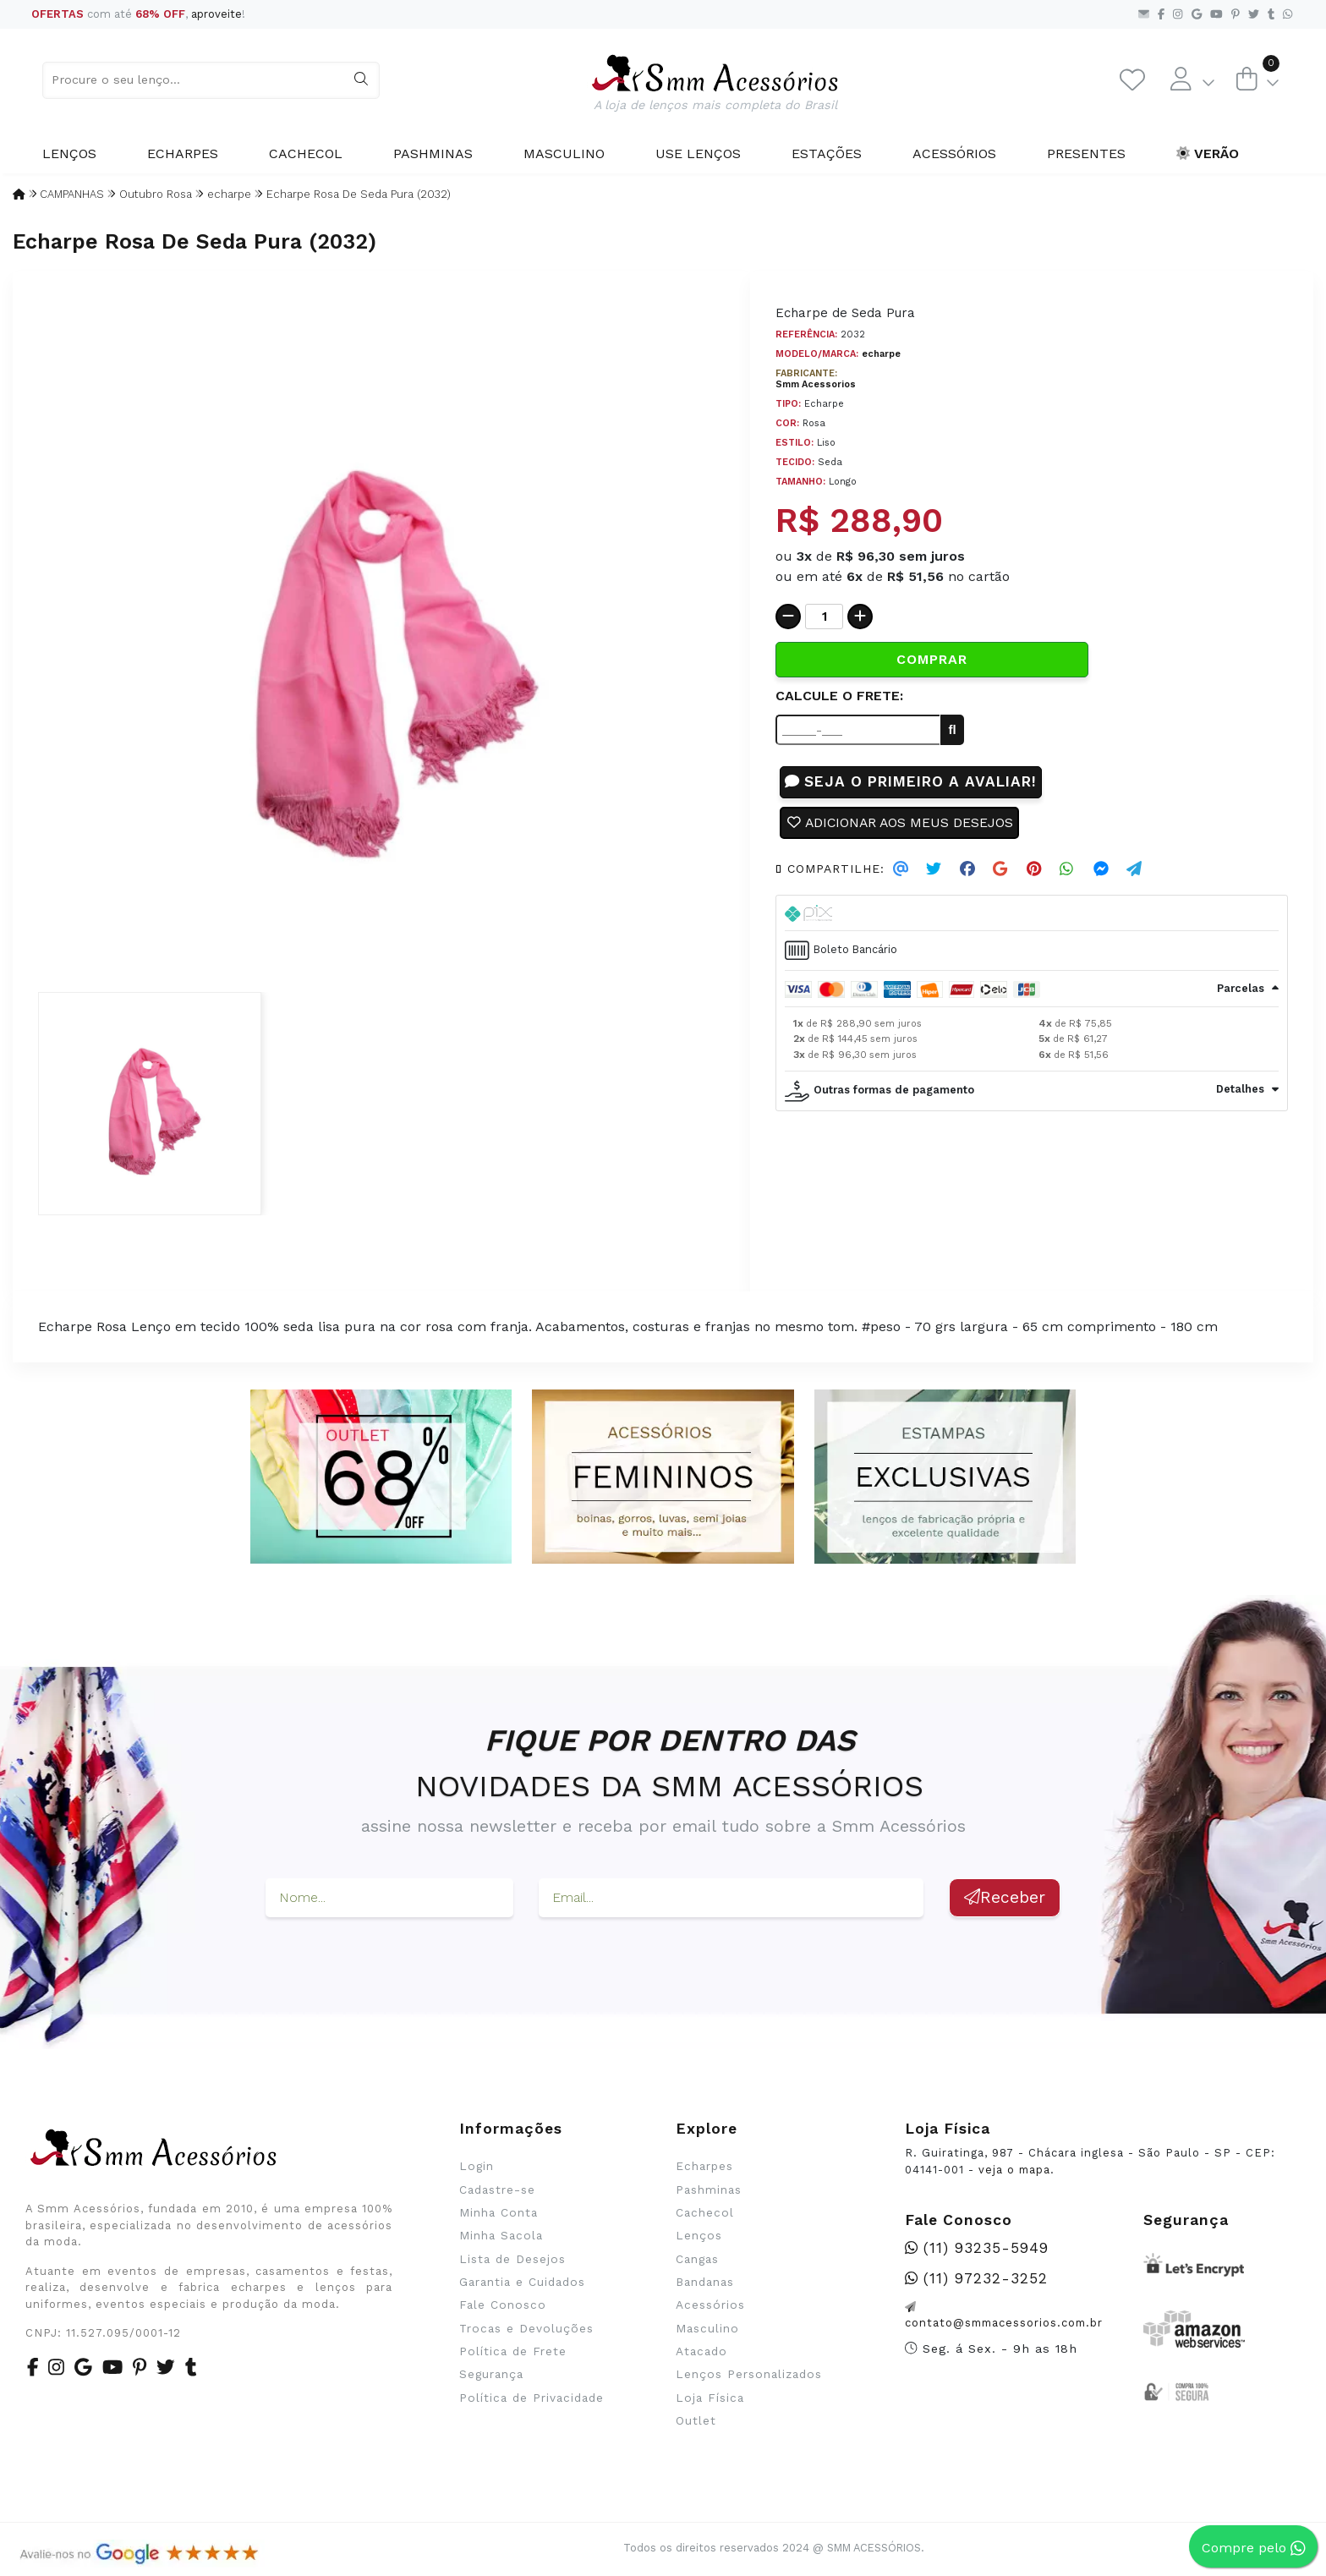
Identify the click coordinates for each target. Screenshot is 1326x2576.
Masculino (564, 153)
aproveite (216, 14)
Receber (1004, 1897)
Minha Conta (498, 2212)
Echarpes (182, 153)
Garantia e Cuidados (522, 2281)
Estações (827, 153)
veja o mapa (1014, 2169)
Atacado (701, 2351)
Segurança (491, 2374)
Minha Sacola (501, 2235)
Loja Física (710, 2397)
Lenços (69, 153)
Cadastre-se (497, 2189)
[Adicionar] (860, 616)
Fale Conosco (502, 2304)
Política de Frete (513, 2351)
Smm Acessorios (815, 384)
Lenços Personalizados (749, 2374)
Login (476, 2166)
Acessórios (954, 153)
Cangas (697, 2259)
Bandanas (705, 2281)
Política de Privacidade (531, 2397)
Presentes (1086, 153)
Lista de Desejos (512, 2259)
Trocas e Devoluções (526, 2328)
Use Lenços (698, 153)
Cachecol (305, 153)
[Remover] (788, 616)
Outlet (696, 2420)
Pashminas (433, 153)
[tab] (1032, 914)
